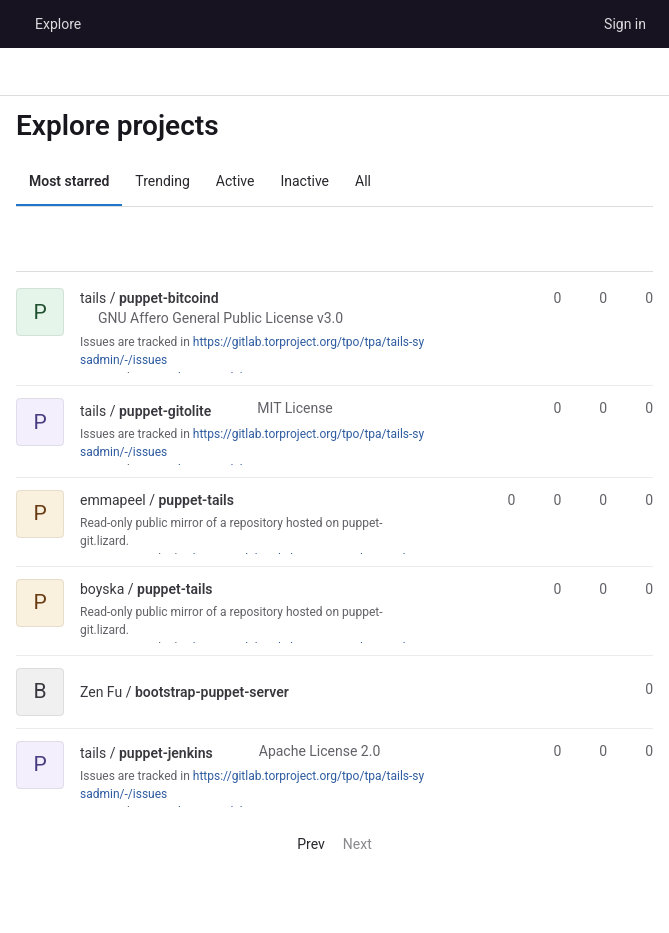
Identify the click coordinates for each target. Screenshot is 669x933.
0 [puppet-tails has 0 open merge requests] (594, 500)
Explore (58, 24)
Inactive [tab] (304, 181)
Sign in (625, 24)
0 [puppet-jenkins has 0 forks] (594, 751)
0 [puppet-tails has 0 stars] (503, 500)
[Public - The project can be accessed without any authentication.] (235, 298)
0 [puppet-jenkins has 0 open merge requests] (640, 751)
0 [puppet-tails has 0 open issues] (640, 500)
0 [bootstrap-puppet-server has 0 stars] (640, 689)
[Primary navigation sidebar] (24, 72)
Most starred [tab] (69, 181)
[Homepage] (15, 24)
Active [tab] (235, 181)
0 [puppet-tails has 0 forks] (548, 500)
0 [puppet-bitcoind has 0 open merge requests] (640, 298)
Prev (303, 844)
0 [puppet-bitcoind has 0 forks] (594, 298)
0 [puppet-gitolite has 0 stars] (548, 408)
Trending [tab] (162, 181)
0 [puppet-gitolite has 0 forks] (594, 408)
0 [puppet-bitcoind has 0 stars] (548, 298)
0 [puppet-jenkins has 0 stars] (548, 751)
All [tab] (363, 181)
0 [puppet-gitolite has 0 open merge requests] (640, 408)
